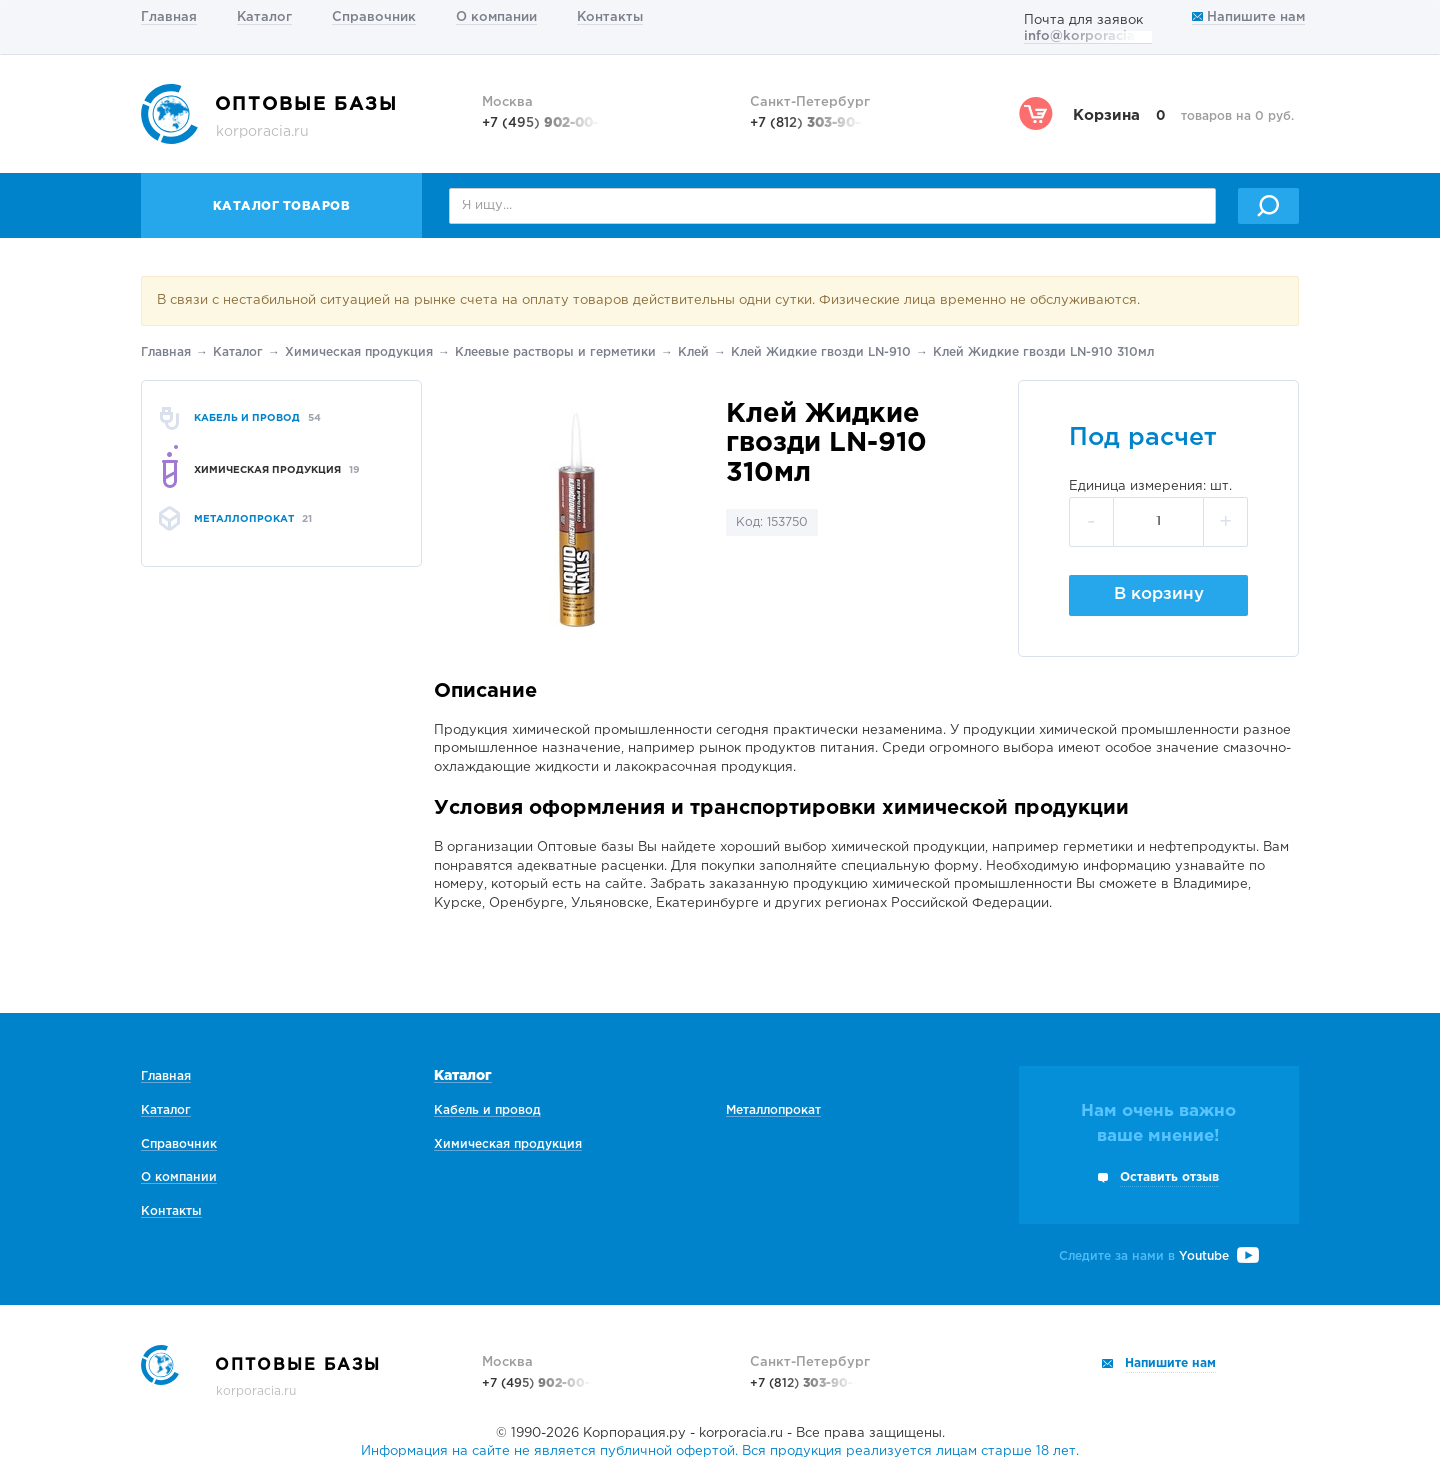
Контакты (610, 17)
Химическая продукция (359, 352)
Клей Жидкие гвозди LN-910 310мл (1043, 352)
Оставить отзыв (1169, 1177)
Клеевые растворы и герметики (555, 352)
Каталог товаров (282, 206)
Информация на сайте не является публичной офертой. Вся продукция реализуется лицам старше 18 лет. (720, 1451)
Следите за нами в (1159, 1256)
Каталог (264, 17)
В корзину (1159, 594)
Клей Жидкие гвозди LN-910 (821, 352)
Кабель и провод (487, 1110)
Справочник (374, 17)
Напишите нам (1248, 17)
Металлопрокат (773, 1110)
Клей (693, 352)
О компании (496, 17)
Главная (169, 17)
